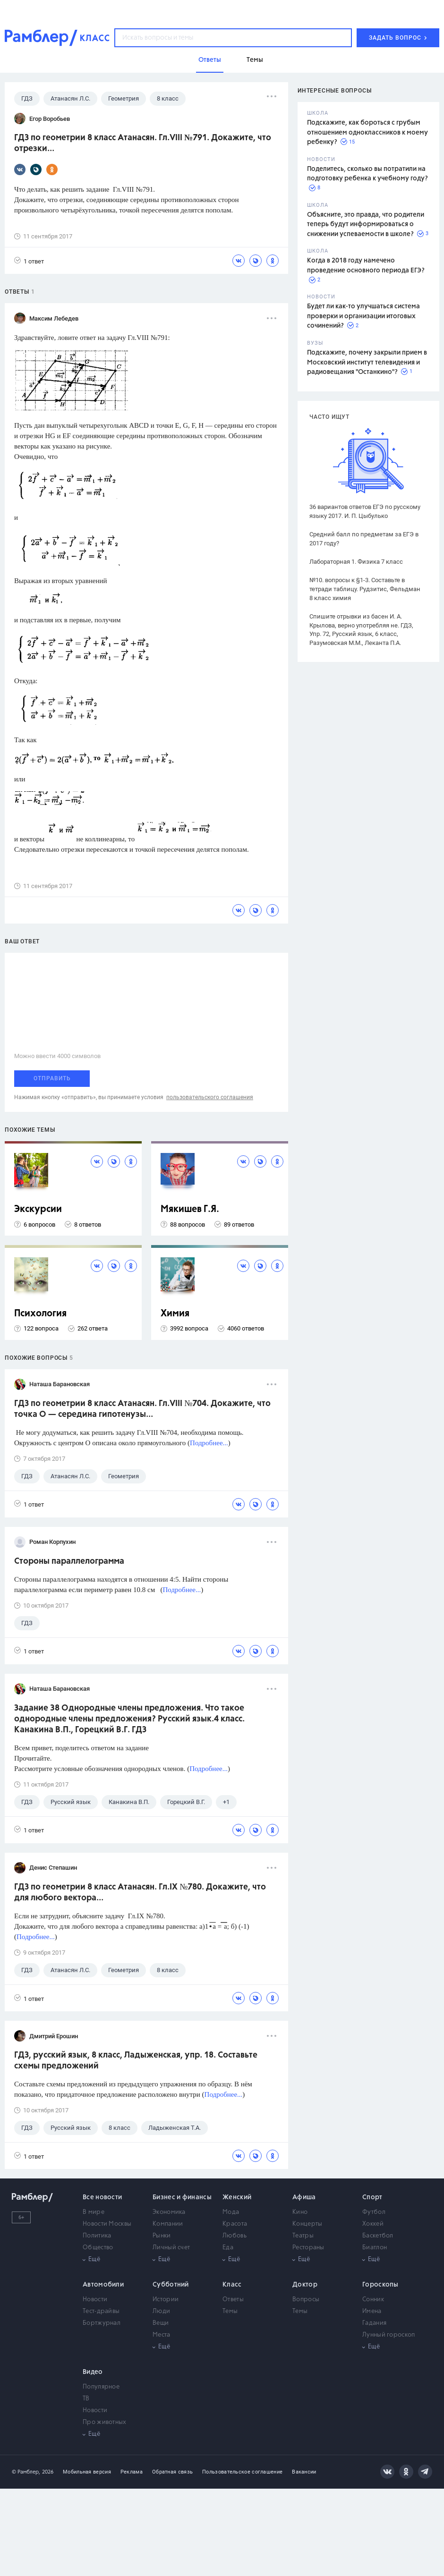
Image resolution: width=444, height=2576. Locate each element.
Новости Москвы (107, 2224)
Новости (95, 2299)
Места (162, 2335)
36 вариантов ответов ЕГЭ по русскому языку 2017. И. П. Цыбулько (364, 511)
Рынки (162, 2236)
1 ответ (29, 261)
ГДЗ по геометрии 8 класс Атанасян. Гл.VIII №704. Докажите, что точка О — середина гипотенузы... (142, 1409)
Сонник (373, 2299)
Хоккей (373, 2224)
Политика (97, 2236)
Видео (93, 2372)
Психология (40, 1314)
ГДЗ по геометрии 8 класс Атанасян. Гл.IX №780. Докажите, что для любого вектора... (140, 1892)
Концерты (307, 2224)
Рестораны (308, 2248)
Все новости (102, 2197)
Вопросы (305, 2299)
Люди (161, 2311)
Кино (299, 2212)
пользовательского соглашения (209, 1097)
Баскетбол (377, 2236)
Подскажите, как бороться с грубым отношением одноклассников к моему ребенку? (367, 132)
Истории (166, 2299)
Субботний (171, 2284)
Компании (168, 2224)
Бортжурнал (101, 2323)
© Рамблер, (26, 2471)
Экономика (169, 2212)
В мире (93, 2212)
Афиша (304, 2197)
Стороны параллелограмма (69, 1561)
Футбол (373, 2212)
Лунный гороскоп (388, 2335)
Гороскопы (380, 2284)
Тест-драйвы (101, 2311)
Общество (98, 2248)
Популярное (101, 2387)
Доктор (304, 2284)
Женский (236, 2197)
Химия (175, 1314)
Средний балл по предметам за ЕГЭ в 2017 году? (363, 539)
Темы (230, 2311)
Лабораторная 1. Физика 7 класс (356, 561)
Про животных (105, 2422)
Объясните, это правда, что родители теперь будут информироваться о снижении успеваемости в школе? (365, 224)
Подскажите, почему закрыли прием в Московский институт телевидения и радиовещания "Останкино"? (367, 362)
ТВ (86, 2399)
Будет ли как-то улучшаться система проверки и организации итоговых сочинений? (363, 316)
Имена (372, 2311)
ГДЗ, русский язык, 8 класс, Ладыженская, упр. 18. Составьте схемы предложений (135, 2060)
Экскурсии (38, 1209)
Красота (234, 2224)
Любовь (234, 2236)
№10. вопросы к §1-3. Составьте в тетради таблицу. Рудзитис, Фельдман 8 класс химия (364, 589)
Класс (232, 2284)
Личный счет (171, 2248)
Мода (230, 2212)
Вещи (161, 2323)
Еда (227, 2248)
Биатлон (374, 2248)
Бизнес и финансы (182, 2197)
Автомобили (103, 2284)
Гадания (374, 2323)
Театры (303, 2236)
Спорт (372, 2197)
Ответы (233, 2299)
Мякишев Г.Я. (190, 1209)
